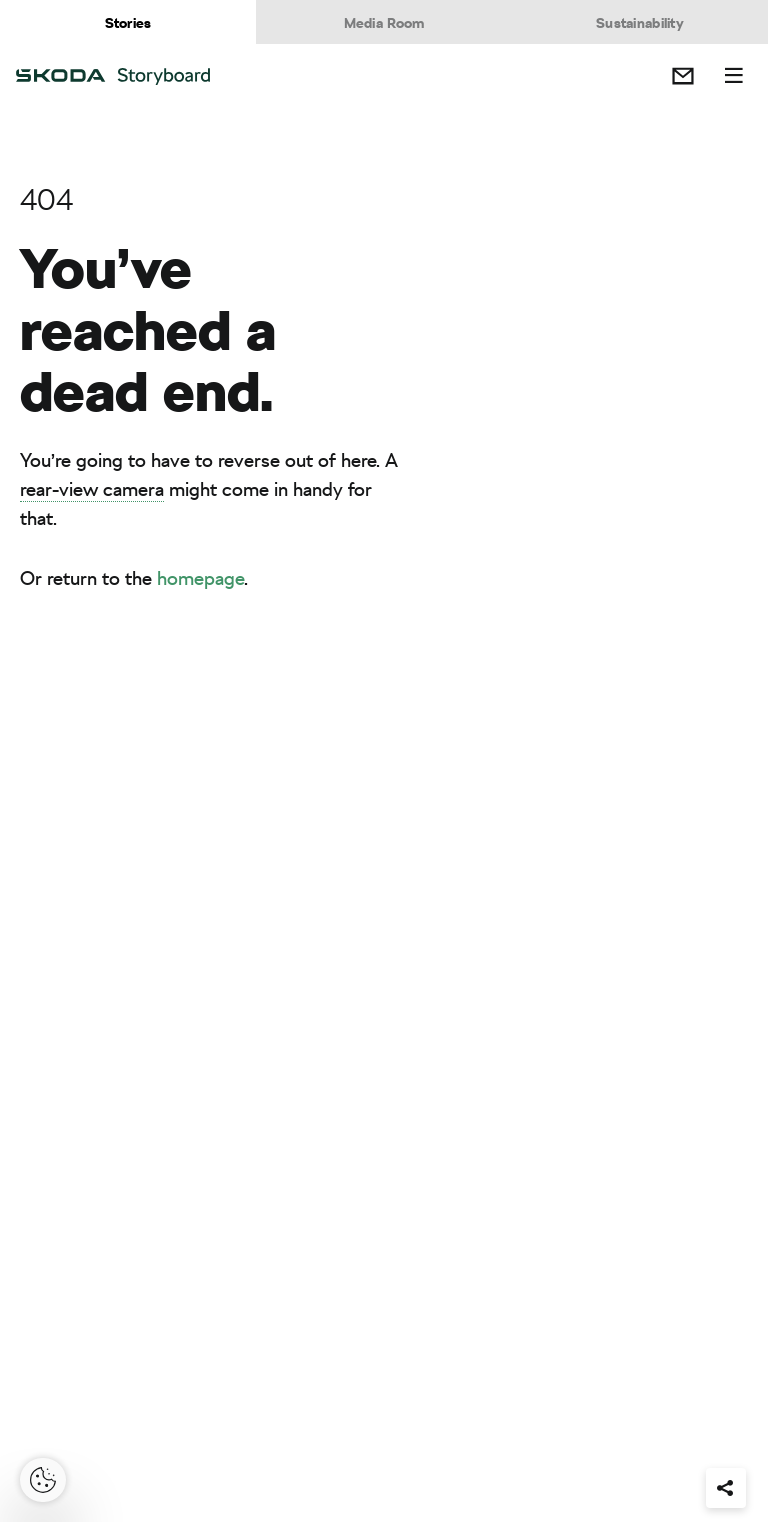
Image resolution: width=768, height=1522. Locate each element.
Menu (734, 76)
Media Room (384, 23)
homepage (200, 578)
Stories (128, 23)
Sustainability (640, 23)
